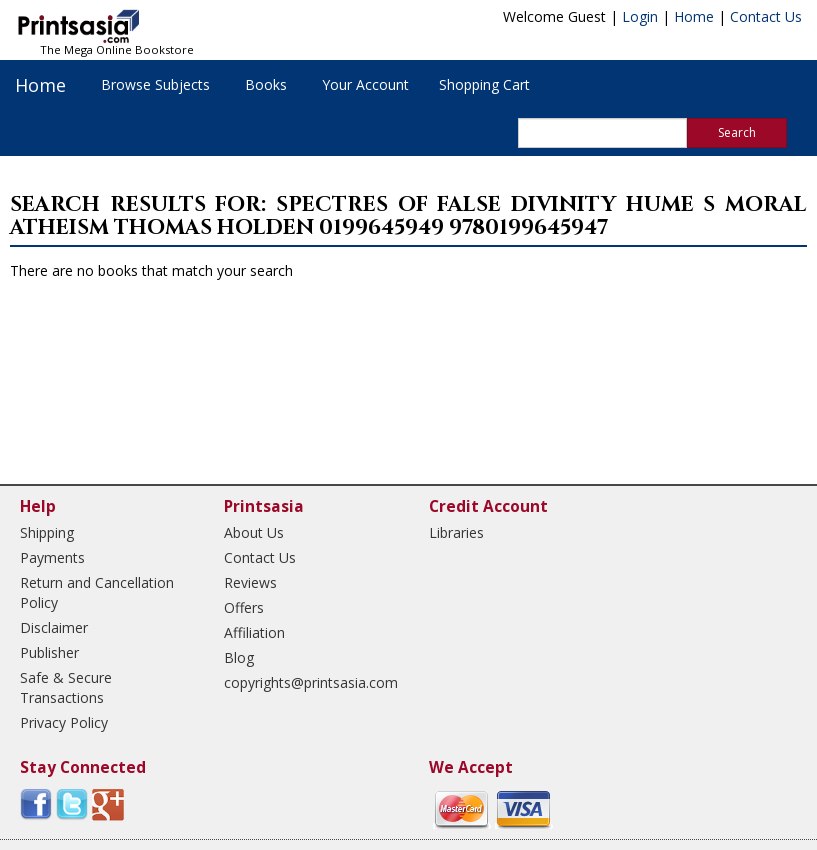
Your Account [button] (365, 84)
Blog (239, 657)
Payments (52, 557)
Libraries (456, 532)
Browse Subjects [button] (155, 84)
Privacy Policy (64, 722)
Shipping (47, 532)
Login (640, 16)
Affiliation (254, 632)
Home (694, 16)
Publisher (49, 652)
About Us (254, 532)
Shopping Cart (484, 84)
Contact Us (766, 16)
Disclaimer (54, 627)
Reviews (250, 582)
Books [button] (266, 84)
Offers (244, 607)
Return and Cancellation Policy (97, 592)
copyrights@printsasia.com (308, 682)
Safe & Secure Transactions (66, 687)
